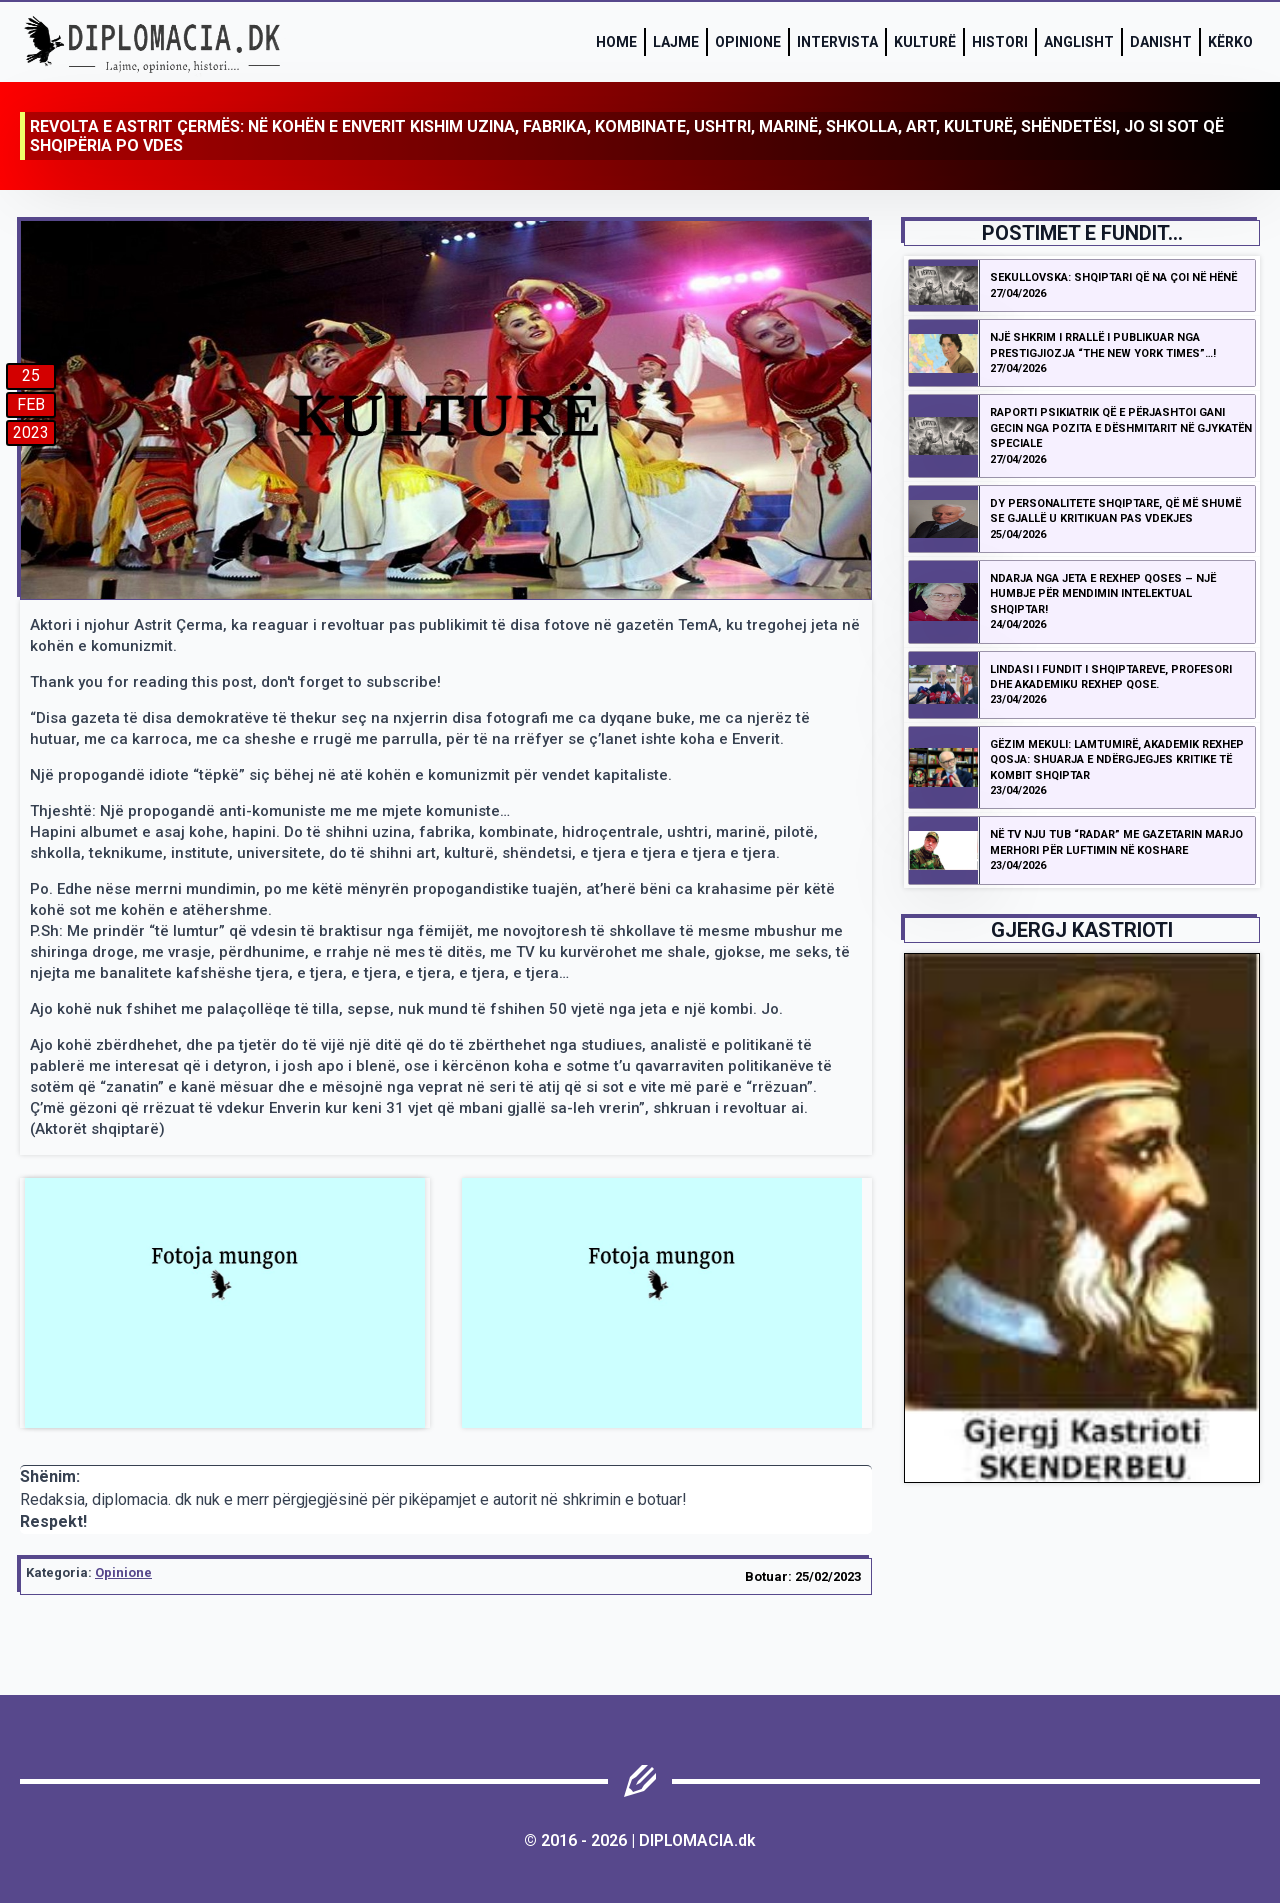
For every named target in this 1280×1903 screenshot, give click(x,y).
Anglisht (1079, 42)
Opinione (748, 42)
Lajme (676, 42)
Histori (1000, 42)
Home (616, 42)
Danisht (1161, 42)
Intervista (837, 42)
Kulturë (925, 42)
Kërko (1230, 42)
